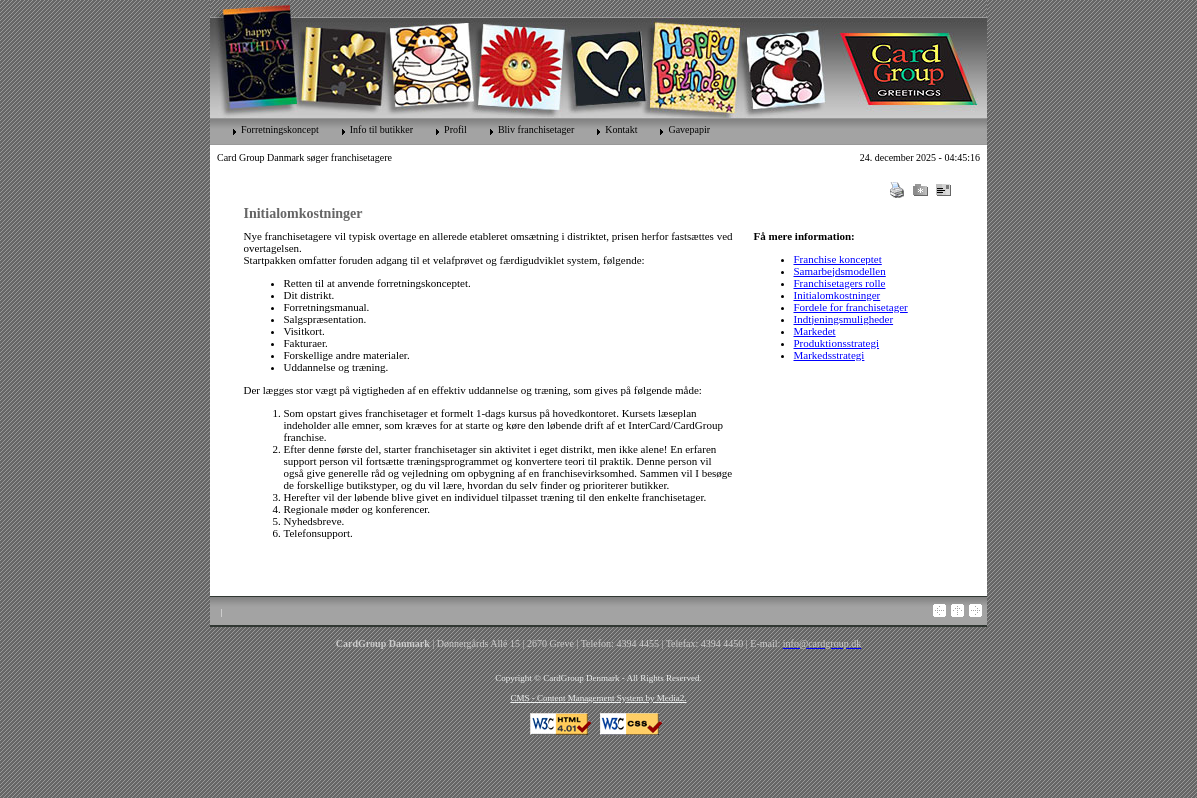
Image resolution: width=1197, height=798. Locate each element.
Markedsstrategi (829, 355)
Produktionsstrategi (837, 343)
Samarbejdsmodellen (840, 271)
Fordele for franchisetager (851, 307)
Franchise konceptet (838, 259)
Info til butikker (381, 129)
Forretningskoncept (280, 129)
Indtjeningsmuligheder (844, 319)
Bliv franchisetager (536, 129)
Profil (455, 129)
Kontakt (621, 129)
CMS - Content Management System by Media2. (598, 698)
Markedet (815, 331)
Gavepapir (689, 129)
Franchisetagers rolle (840, 283)
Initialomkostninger (837, 295)
